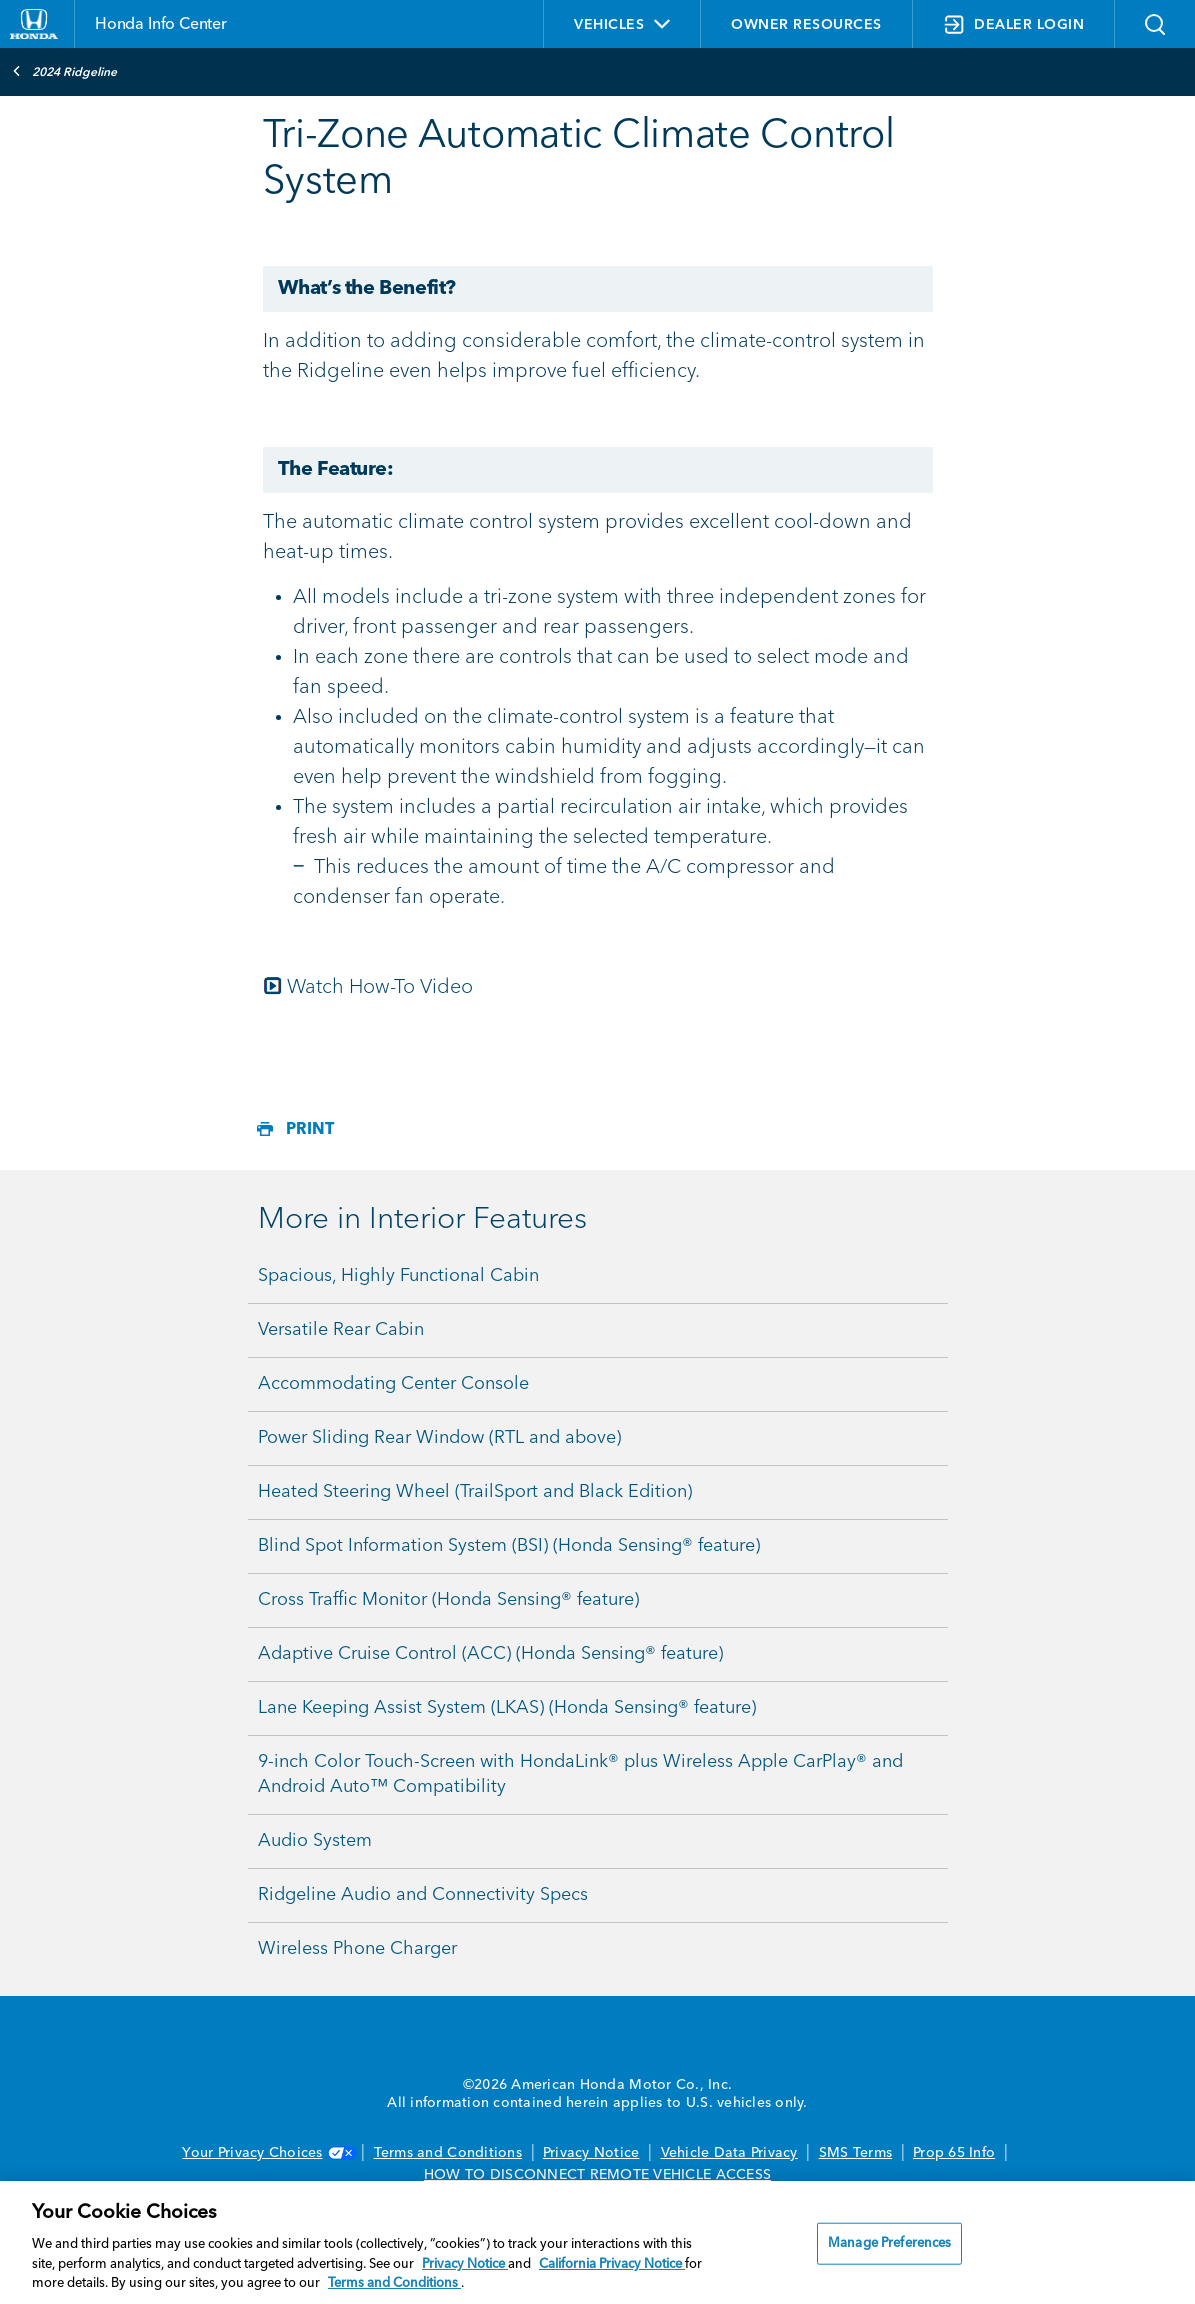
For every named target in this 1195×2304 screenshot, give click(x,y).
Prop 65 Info (954, 2153)
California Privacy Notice (612, 2264)
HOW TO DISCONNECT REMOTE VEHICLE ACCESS (597, 2175)
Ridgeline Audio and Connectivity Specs (423, 1895)
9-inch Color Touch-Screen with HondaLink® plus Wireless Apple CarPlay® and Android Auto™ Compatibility (580, 1774)
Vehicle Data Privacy (729, 2153)
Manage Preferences (889, 2243)
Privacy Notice (591, 2153)
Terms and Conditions (448, 2153)
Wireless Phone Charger (357, 1949)
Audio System (315, 1841)
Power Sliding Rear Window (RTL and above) (439, 1438)
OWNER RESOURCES (806, 25)
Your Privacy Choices (267, 2153)
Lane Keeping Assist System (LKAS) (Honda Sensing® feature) (507, 1708)
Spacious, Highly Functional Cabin (398, 1276)
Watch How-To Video (368, 988)
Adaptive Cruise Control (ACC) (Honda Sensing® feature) (490, 1654)
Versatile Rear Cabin (341, 1330)
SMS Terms (855, 2153)
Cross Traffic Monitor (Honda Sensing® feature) (448, 1600)
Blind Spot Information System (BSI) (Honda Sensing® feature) (509, 1546)
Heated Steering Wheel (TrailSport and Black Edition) (475, 1492)
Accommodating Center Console (393, 1384)
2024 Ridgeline (64, 71)
